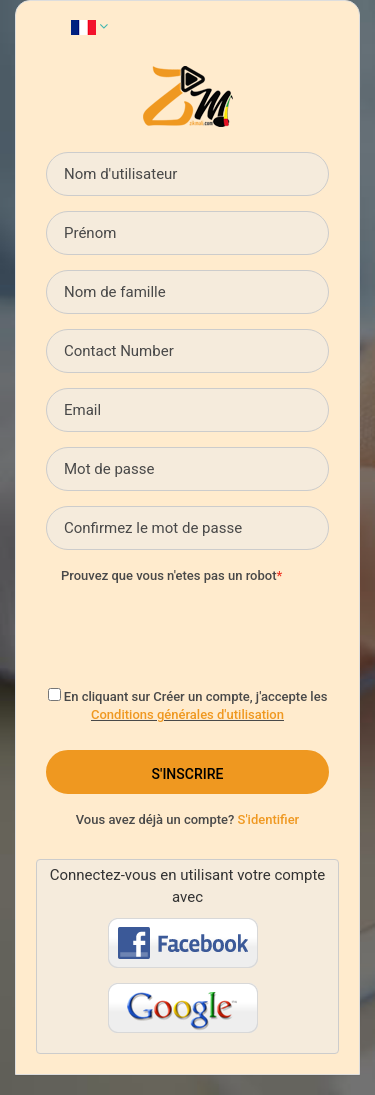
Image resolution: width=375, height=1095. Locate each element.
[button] (89, 26)
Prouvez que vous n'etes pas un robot (168, 575)
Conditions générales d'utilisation (187, 714)
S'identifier (269, 819)
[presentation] (213, 630)
